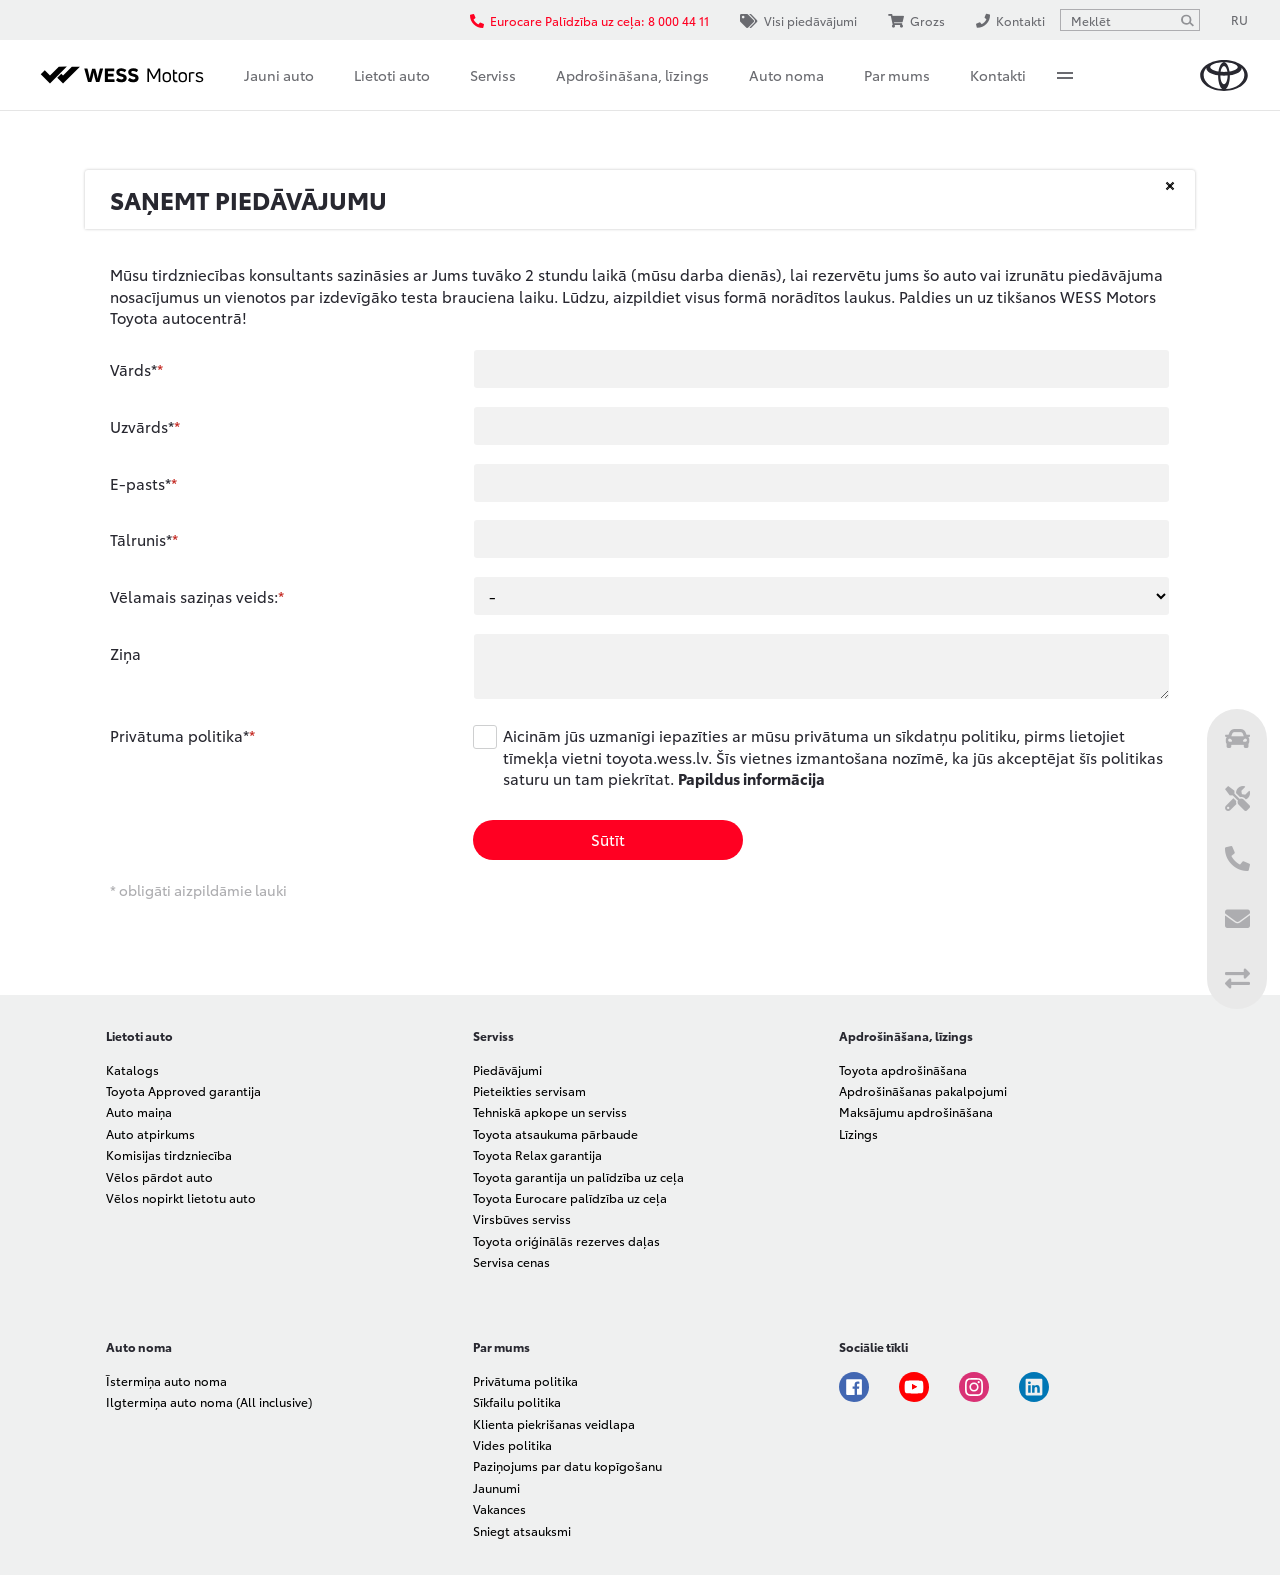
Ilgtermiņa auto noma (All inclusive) (209, 1401)
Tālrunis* (141, 539)
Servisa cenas (511, 1261)
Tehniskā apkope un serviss (550, 1111)
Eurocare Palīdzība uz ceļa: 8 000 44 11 (589, 20)
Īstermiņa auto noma (166, 1380)
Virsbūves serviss (522, 1218)
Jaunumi (496, 1487)
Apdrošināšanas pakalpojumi (923, 1090)
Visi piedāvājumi (798, 20)
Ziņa (125, 653)
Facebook (854, 1387)
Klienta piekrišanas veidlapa (554, 1423)
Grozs (916, 20)
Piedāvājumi (507, 1069)
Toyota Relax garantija (537, 1154)
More (1065, 75)
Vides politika (512, 1444)
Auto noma (786, 75)
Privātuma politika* (179, 735)
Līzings (858, 1133)
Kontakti (998, 75)
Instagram (974, 1387)
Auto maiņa (139, 1111)
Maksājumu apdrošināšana (916, 1111)
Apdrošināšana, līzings (632, 75)
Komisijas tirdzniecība (169, 1154)
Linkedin (1034, 1387)
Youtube (914, 1387)
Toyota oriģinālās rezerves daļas (566, 1240)
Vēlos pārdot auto (159, 1176)
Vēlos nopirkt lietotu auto (181, 1197)
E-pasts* (140, 483)
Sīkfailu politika (517, 1401)
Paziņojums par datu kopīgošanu (567, 1465)
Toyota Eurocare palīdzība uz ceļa (570, 1197)
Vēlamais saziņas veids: (194, 596)
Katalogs (132, 1069)
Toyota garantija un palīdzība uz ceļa (578, 1176)
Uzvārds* (142, 426)
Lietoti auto (392, 75)
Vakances (499, 1508)
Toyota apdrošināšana (903, 1069)
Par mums (897, 75)
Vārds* (133, 369)
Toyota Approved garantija (183, 1090)
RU (1239, 19)
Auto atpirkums (150, 1133)
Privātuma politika (525, 1380)
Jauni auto (279, 75)
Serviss (493, 75)
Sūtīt (608, 839)
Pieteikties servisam (529, 1090)
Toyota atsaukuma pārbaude (555, 1133)
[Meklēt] (1187, 20)
